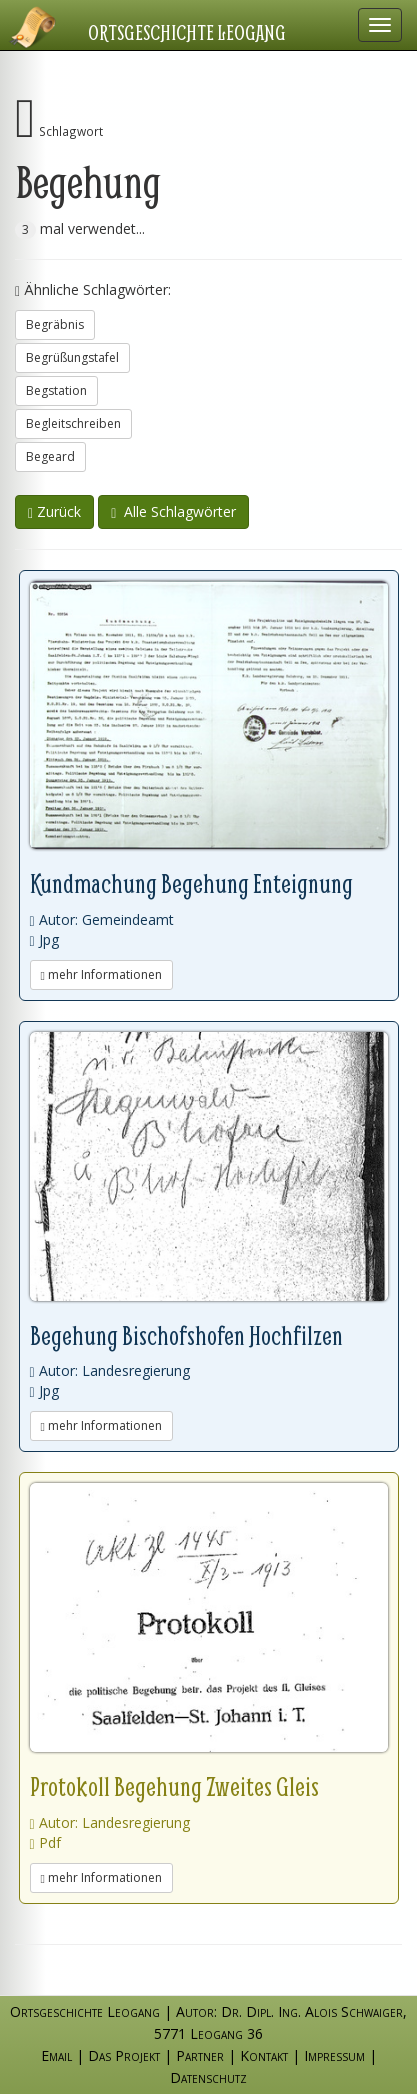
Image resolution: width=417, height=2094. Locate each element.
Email (56, 2055)
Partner (200, 2055)
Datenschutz (208, 2077)
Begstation (56, 390)
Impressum (334, 2055)
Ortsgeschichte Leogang (187, 32)
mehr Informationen (101, 974)
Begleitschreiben (73, 423)
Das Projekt (124, 2055)
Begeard (50, 456)
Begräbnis (55, 324)
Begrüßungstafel (72, 357)
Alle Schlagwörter (173, 511)
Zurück (54, 511)
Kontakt (264, 2055)
